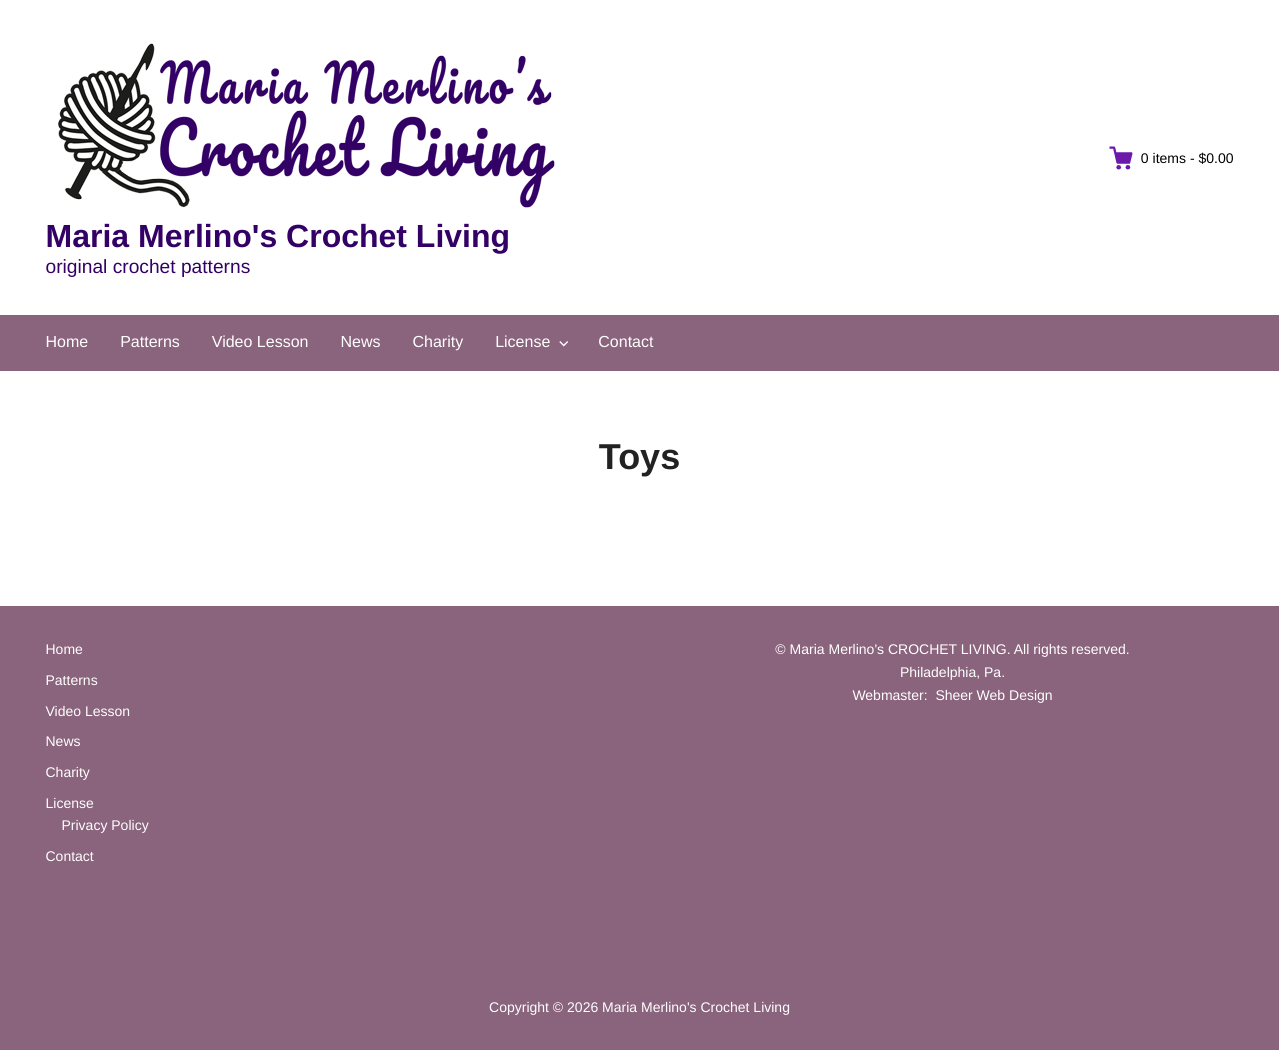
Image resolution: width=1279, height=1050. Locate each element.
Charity (437, 342)
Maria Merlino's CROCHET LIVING (898, 649)
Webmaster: (889, 695)
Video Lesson (260, 342)
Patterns (150, 342)
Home (67, 342)
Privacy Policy (105, 825)
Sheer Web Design (993, 695)
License (522, 342)
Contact (625, 342)
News (360, 342)
